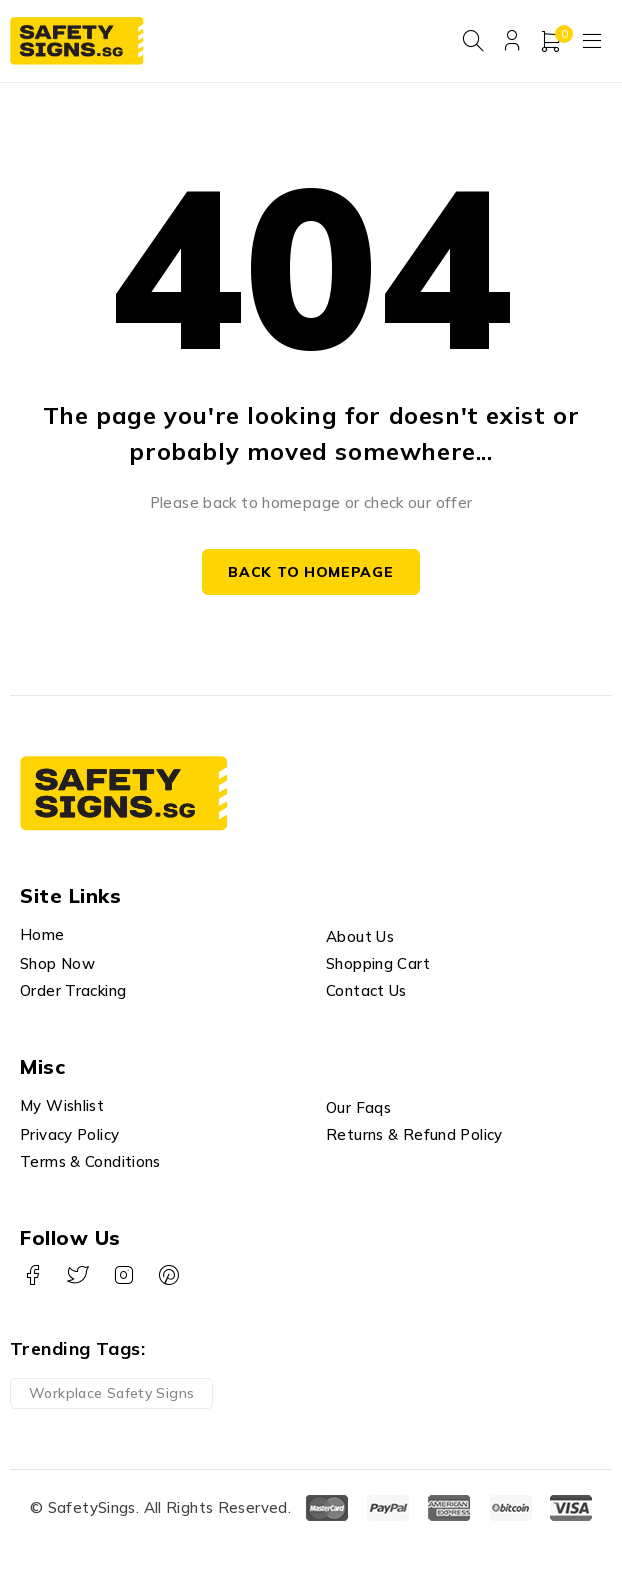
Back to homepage (310, 573)
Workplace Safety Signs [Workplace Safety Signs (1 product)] (111, 1394)
